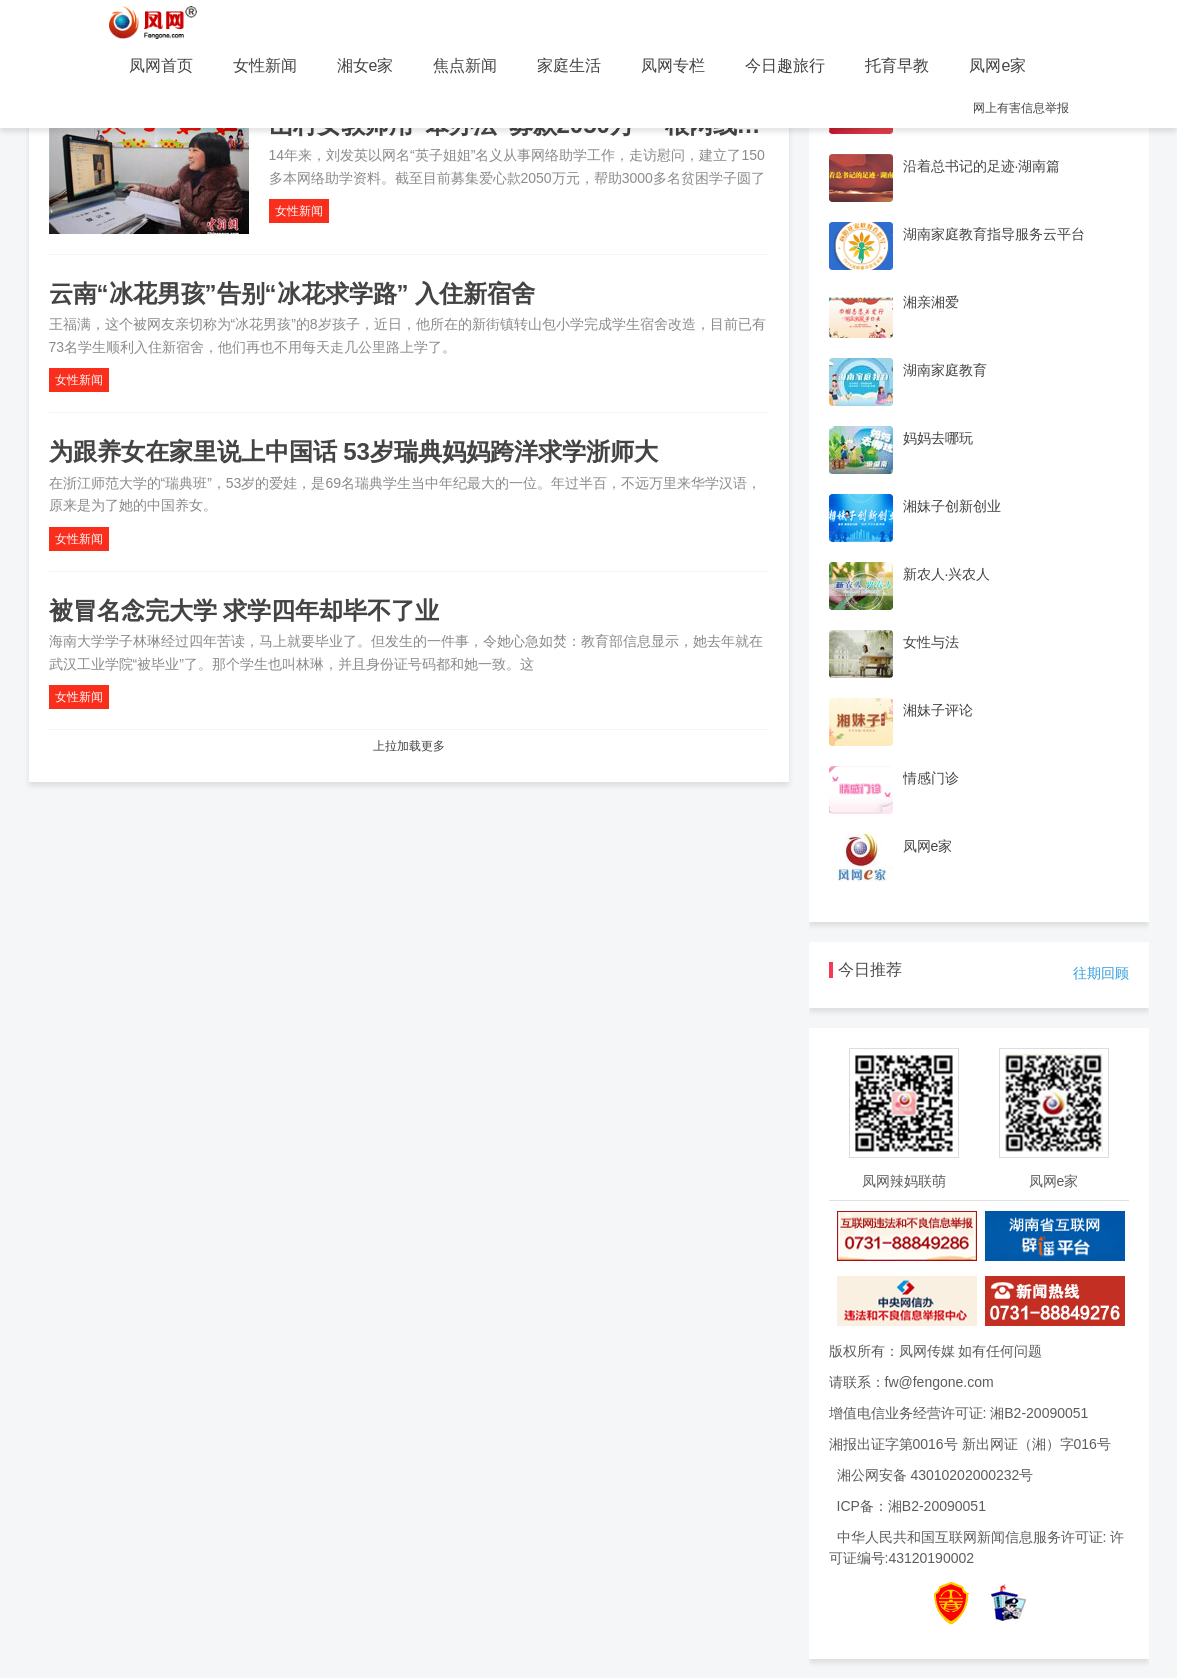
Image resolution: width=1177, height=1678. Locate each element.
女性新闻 (265, 65)
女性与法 (931, 642)
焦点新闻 (465, 65)
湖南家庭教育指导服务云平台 (994, 234)
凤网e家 (997, 65)
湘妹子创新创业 (952, 506)
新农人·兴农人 (947, 574)
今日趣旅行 (785, 65)
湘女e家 (365, 65)
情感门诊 (931, 778)
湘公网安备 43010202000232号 (935, 1475)
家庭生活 (569, 65)
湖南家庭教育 (945, 370)
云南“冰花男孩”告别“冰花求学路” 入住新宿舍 (292, 293)
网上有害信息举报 (1021, 108)
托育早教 (897, 65)
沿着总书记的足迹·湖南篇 (982, 166)
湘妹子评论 (938, 710)
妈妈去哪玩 (938, 438)
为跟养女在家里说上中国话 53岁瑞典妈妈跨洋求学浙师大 (353, 451)
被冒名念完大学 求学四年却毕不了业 (244, 610)
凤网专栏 (673, 65)
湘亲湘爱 (931, 302)
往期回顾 (1101, 973)
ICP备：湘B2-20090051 (911, 1506)
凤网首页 (161, 65)
